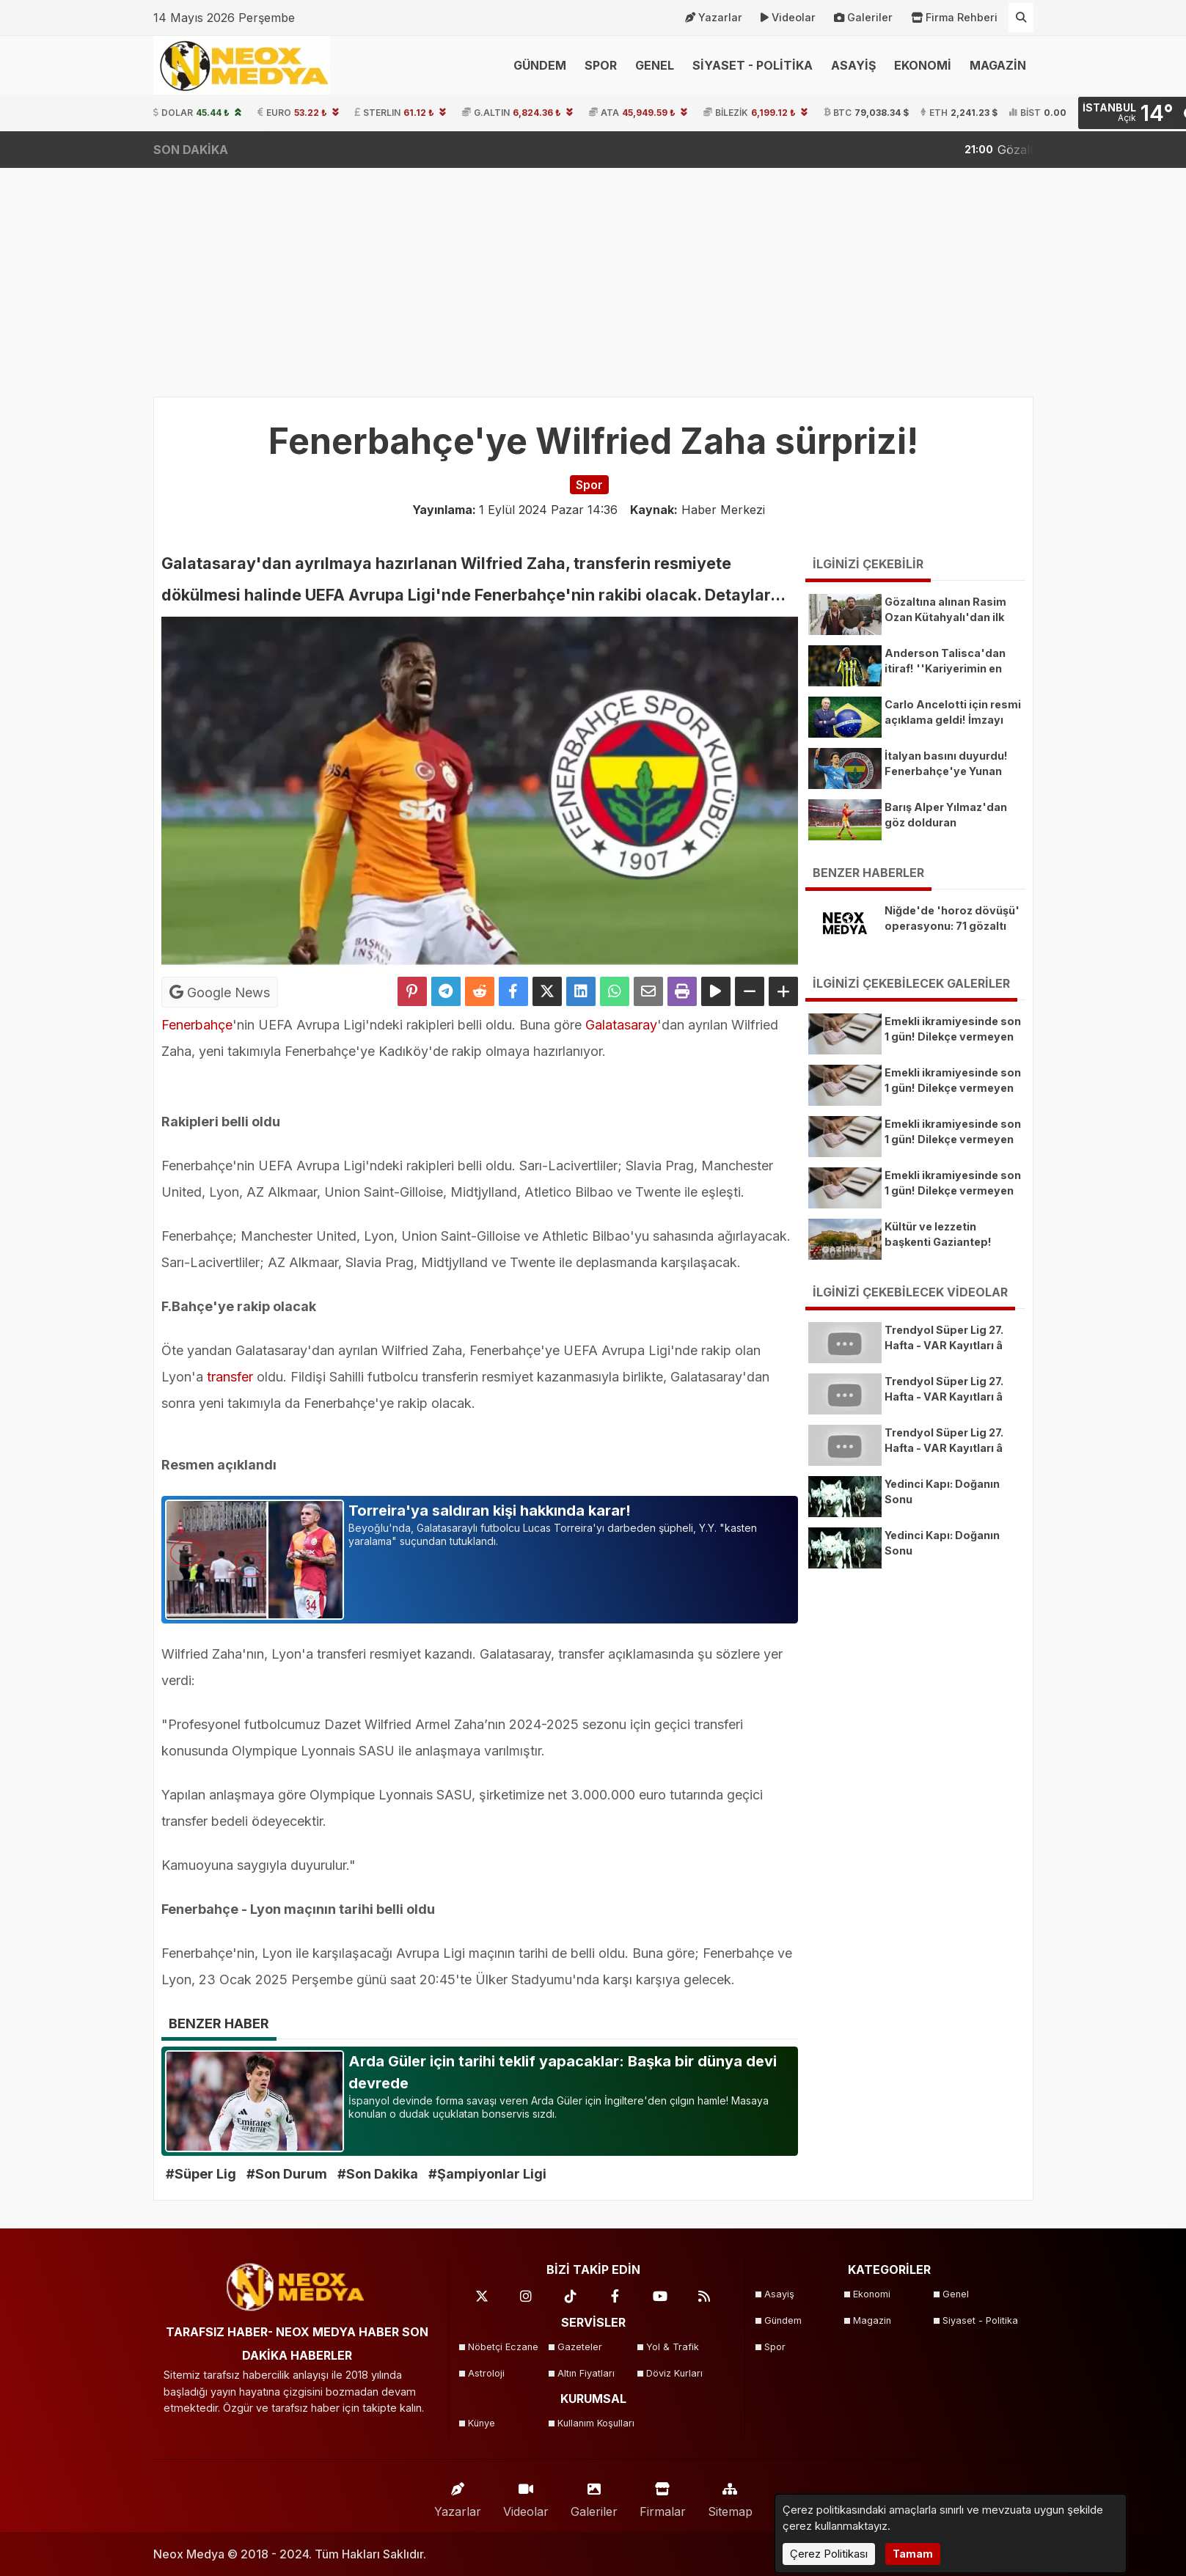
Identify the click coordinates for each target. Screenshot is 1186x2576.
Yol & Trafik (672, 2346)
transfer (230, 1376)
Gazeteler (579, 2346)
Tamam (913, 2553)
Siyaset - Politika (980, 2320)
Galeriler (863, 17)
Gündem (783, 2320)
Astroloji (486, 2373)
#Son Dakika (377, 2173)
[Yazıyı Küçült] (749, 991)
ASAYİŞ (853, 65)
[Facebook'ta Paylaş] (513, 991)
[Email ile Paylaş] (648, 991)
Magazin (872, 2320)
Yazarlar (713, 17)
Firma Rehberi (954, 17)
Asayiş (779, 2294)
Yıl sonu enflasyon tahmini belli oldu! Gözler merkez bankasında (971, 149)
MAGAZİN (998, 65)
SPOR (601, 65)
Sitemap (730, 2496)
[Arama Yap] (1021, 17)
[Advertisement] (593, 275)
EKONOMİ (922, 65)
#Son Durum (286, 2173)
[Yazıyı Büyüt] (783, 991)
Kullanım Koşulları (595, 2423)
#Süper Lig (201, 2173)
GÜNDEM (539, 65)
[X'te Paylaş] (547, 991)
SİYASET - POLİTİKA (752, 65)
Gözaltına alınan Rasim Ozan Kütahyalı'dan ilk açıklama (590, 149)
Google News (219, 992)
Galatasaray (621, 1024)
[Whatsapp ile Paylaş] (614, 991)
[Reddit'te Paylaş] (479, 991)
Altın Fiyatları (586, 2373)
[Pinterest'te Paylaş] (412, 991)
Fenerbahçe (197, 1024)
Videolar (788, 17)
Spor (775, 2346)
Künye (481, 2423)
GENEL (654, 65)
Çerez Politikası (829, 2554)
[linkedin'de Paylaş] (581, 991)
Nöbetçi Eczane (503, 2346)
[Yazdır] (682, 991)
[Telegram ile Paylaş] (446, 991)
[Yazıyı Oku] (716, 991)
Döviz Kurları (674, 2373)
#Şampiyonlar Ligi (487, 2173)
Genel (955, 2294)
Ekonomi (871, 2294)
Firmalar (663, 2496)
